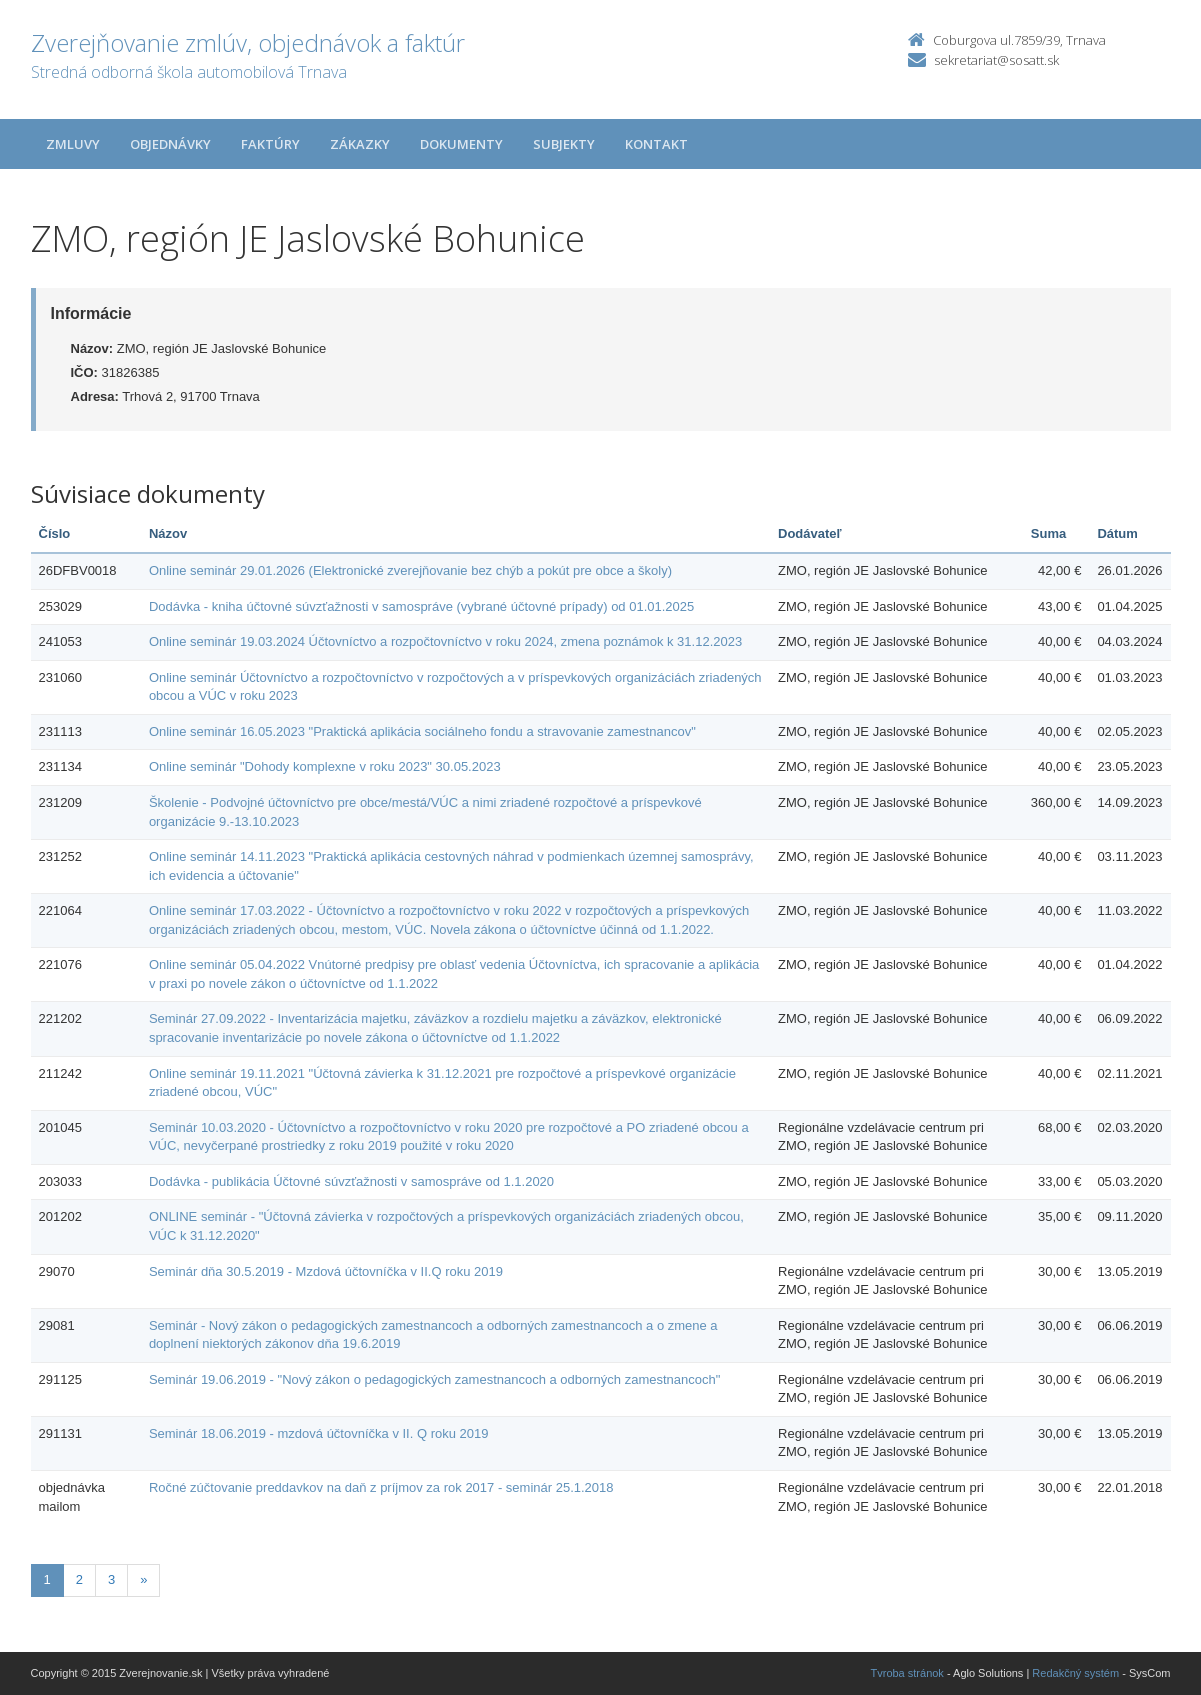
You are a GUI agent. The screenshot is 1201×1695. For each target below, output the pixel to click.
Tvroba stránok (907, 1673)
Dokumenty (461, 144)
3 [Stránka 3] (111, 1579)
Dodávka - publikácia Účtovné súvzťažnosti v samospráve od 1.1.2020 (351, 1181)
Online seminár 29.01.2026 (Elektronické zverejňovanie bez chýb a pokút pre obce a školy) (410, 570)
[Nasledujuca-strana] (143, 1580)
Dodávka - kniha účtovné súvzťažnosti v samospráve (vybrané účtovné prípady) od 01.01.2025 (421, 606)
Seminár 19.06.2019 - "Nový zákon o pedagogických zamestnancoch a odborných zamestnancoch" (434, 1379)
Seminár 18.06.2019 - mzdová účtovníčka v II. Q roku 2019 (319, 1433)
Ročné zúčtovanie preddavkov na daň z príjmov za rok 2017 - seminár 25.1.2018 (381, 1487)
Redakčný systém (1075, 1673)
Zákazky (360, 144)
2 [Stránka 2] (79, 1579)
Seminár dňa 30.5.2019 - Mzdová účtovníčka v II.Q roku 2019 (326, 1271)
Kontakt (656, 144)
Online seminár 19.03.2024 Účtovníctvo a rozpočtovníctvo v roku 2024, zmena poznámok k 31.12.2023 (445, 641)
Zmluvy (73, 144)
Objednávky (170, 144)
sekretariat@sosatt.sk (996, 60)
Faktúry (270, 144)
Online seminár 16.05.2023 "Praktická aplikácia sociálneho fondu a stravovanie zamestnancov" (422, 731)
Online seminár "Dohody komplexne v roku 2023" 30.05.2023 (325, 766)
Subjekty (564, 144)
